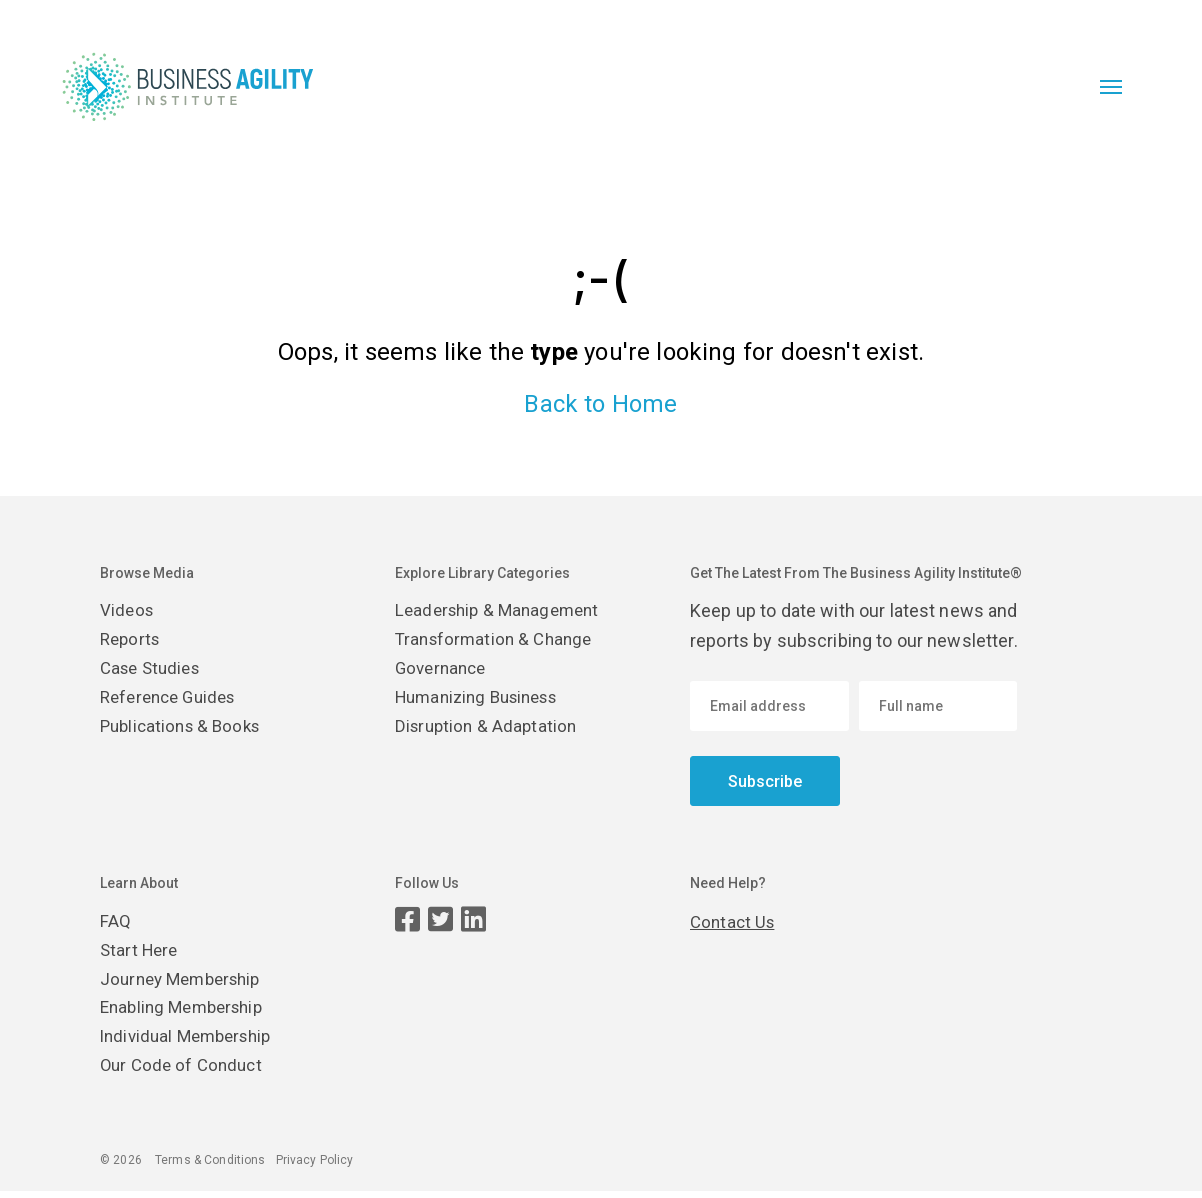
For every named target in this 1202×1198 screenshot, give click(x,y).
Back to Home (600, 404)
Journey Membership (186, 981)
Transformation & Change (498, 640)
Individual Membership (191, 1041)
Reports (132, 640)
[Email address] (769, 706)
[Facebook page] (407, 919)
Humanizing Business (484, 700)
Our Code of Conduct (185, 1071)
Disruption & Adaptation (489, 730)
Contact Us (734, 921)
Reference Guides (173, 700)
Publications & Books (185, 730)
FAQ (115, 921)
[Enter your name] (938, 706)
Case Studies (154, 670)
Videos (128, 610)
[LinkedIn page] (473, 919)
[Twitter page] (440, 919)
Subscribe (765, 781)
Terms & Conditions (210, 1167)
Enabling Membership (187, 1011)
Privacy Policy (315, 1167)
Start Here (141, 951)
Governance (443, 670)
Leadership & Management (502, 610)
